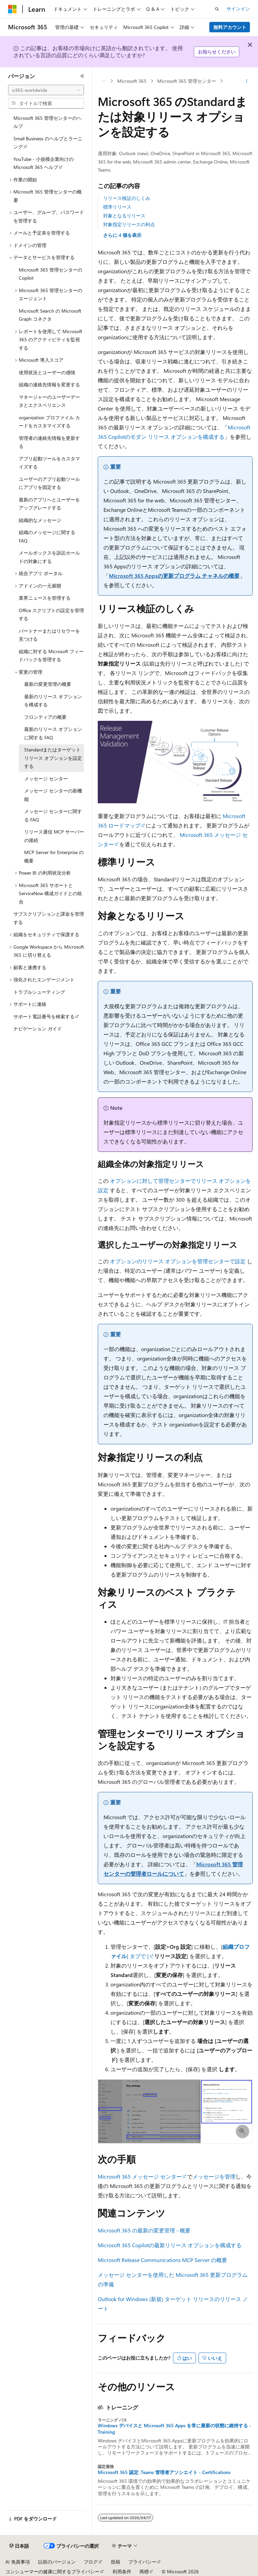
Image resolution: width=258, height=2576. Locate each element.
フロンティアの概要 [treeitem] (45, 717)
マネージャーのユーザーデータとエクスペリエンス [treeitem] (49, 401)
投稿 (115, 2562)
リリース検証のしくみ (126, 198)
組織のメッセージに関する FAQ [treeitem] (47, 536)
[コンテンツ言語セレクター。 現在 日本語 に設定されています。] (19, 2546)
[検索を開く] (217, 9)
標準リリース (117, 207)
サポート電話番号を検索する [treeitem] (44, 1016)
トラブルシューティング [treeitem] (39, 992)
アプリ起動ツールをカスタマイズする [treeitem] (49, 462)
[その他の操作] (247, 81)
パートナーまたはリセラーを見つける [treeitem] (49, 635)
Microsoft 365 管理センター (186, 81)
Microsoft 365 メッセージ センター (140, 2176)
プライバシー (142, 2562)
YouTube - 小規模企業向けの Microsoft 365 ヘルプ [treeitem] (43, 163)
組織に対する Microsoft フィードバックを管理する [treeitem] (51, 655)
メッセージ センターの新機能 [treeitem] (53, 794)
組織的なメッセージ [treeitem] (40, 520)
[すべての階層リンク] (104, 81)
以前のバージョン (57, 2562)
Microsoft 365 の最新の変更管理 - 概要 (144, 2230)
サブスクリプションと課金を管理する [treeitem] (48, 918)
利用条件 (122, 2571)
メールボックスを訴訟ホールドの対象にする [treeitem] (49, 557)
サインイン (238, 8)
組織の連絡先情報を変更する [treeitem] (49, 384)
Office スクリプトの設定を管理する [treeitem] (51, 614)
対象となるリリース (124, 215)
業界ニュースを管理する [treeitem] (45, 598)
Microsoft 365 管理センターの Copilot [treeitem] (50, 274)
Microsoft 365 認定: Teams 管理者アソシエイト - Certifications (164, 2472)
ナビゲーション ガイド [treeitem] (37, 1028)
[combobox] (46, 90)
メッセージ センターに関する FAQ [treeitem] (53, 815)
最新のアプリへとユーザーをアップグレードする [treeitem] (49, 503)
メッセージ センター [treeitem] (46, 778)
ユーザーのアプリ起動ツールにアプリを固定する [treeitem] (49, 483)
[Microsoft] (12, 9)
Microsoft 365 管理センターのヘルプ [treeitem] (47, 122)
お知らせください (216, 51)
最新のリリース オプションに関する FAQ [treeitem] (53, 733)
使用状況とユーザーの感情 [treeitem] (47, 372)
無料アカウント (229, 27)
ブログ (91, 2562)
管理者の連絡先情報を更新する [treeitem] (49, 442)
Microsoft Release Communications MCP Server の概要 (162, 2259)
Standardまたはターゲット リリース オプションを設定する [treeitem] (53, 757)
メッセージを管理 (213, 2176)
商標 (144, 2571)
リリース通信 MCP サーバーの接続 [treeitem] (54, 835)
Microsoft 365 (131, 81)
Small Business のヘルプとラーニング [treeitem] (47, 142)
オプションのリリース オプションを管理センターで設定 (178, 1261)
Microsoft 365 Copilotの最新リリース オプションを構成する (170, 2245)
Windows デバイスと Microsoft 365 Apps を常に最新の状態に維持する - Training (174, 2429)
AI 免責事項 (17, 2562)
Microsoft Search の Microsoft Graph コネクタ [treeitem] (50, 315)
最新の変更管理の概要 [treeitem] (47, 684)
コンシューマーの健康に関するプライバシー (52, 2571)
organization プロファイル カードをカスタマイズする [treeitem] (49, 421)
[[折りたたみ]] (82, 76)
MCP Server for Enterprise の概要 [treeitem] (54, 856)
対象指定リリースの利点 (129, 224)
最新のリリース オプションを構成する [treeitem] (53, 700)
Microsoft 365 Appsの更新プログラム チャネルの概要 (174, 575)
